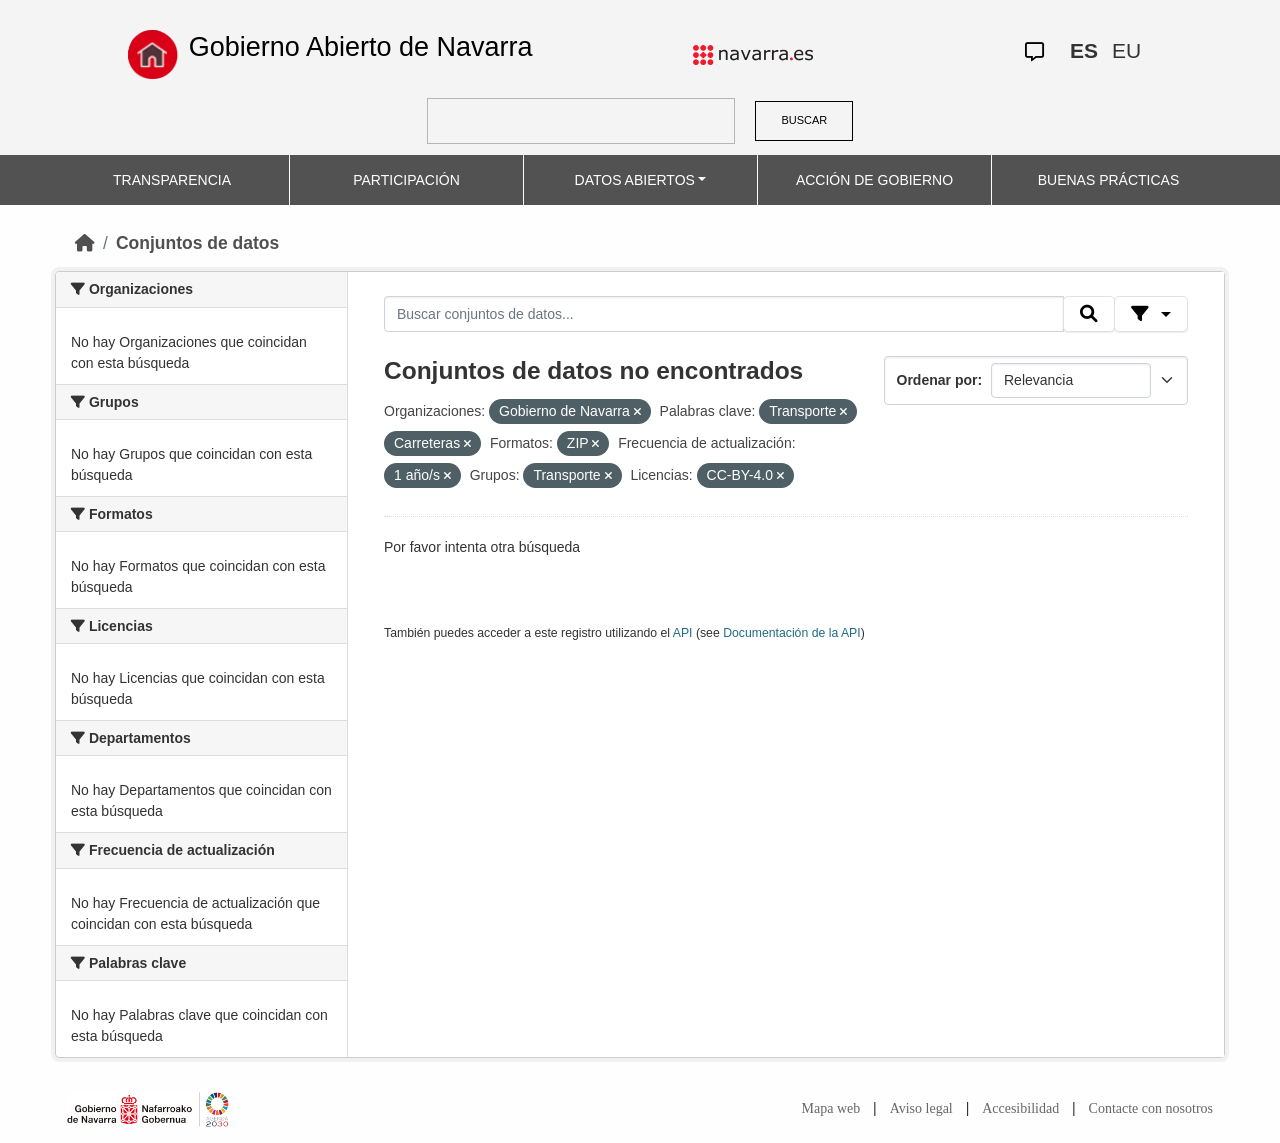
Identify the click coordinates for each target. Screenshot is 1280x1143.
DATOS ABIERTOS (635, 180)
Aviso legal (921, 1108)
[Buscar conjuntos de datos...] (724, 314)
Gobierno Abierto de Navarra (361, 47)
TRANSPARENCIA (172, 180)
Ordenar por (937, 380)
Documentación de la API (792, 633)
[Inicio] (85, 243)
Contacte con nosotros (1151, 1108)
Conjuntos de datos (197, 243)
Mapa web (831, 1108)
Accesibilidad (1020, 1108)
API (683, 633)
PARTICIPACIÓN (406, 180)
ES (1084, 50)
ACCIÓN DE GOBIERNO (874, 180)
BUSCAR (804, 120)
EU (1126, 50)
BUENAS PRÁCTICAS (1109, 180)
